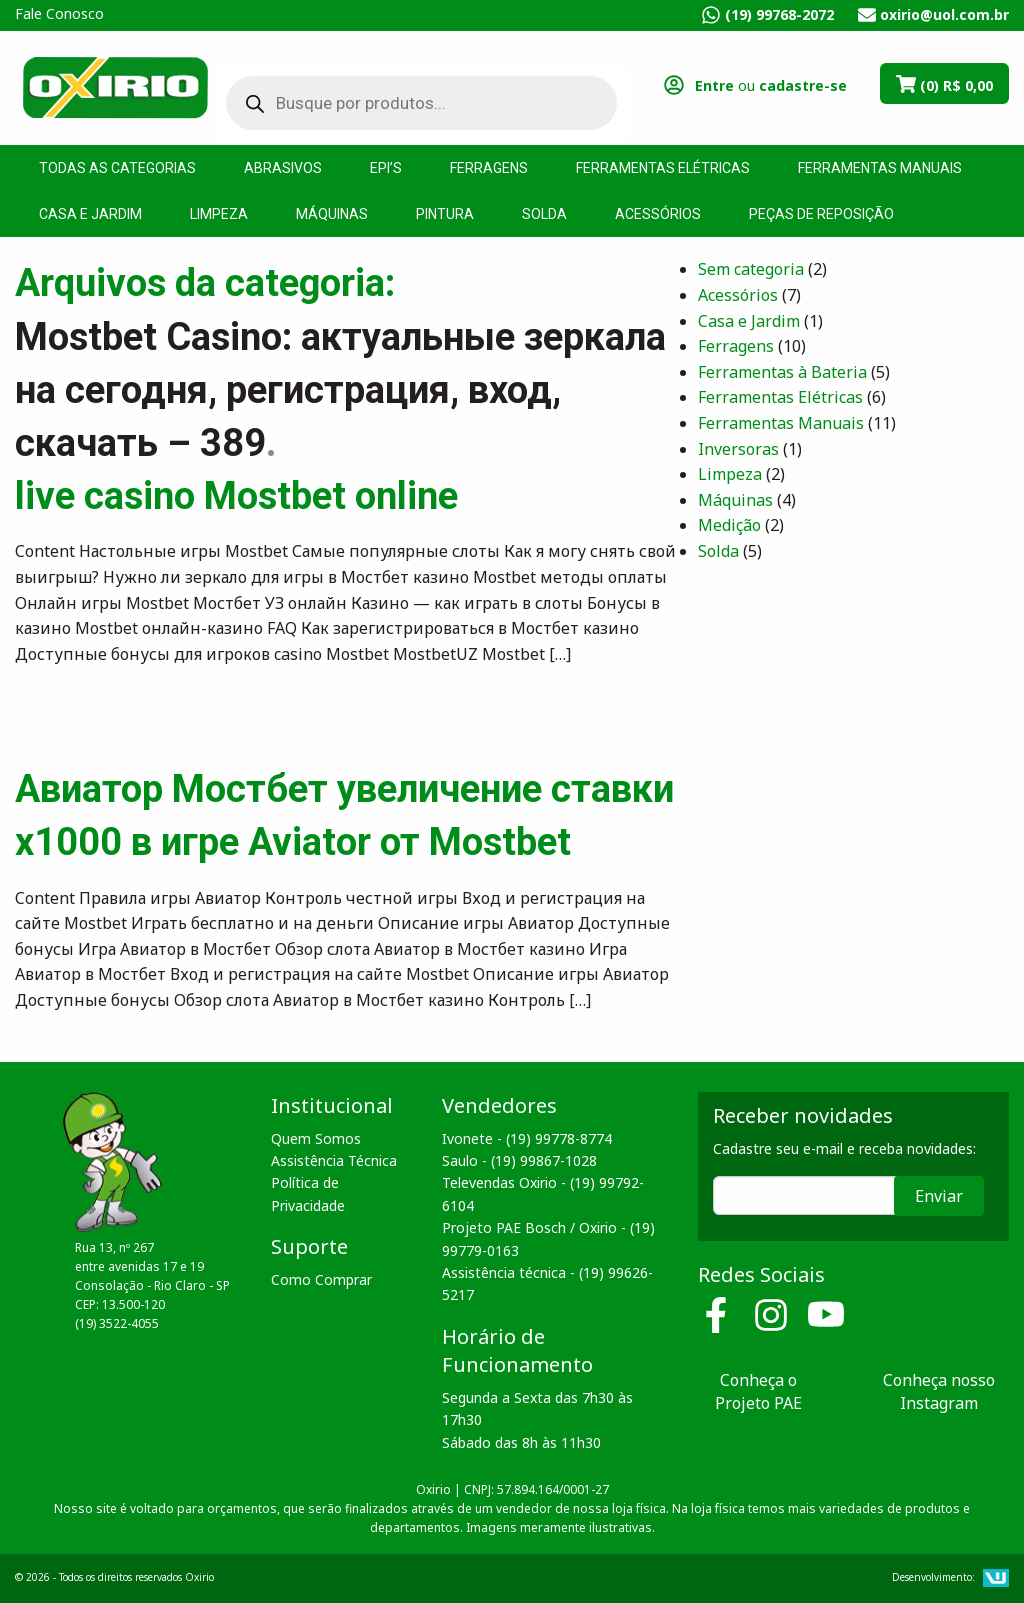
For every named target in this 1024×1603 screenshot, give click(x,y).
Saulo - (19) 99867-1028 (519, 1160)
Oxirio (115, 86)
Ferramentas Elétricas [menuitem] (663, 168)
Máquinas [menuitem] (332, 214)
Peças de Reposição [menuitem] (821, 214)
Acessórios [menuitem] (658, 214)
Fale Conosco (59, 13)
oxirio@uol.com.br (944, 14)
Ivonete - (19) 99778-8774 (527, 1138)
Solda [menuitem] (544, 214)
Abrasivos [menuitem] (283, 168)
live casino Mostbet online (236, 496)
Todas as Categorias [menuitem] (117, 168)
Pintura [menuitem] (445, 214)
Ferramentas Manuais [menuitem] (880, 168)
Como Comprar (321, 1279)
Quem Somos (316, 1138)
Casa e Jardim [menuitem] (90, 214)
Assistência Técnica (334, 1160)
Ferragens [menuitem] (489, 168)
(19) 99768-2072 (779, 14)
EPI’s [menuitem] (386, 168)
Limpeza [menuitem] (219, 214)
